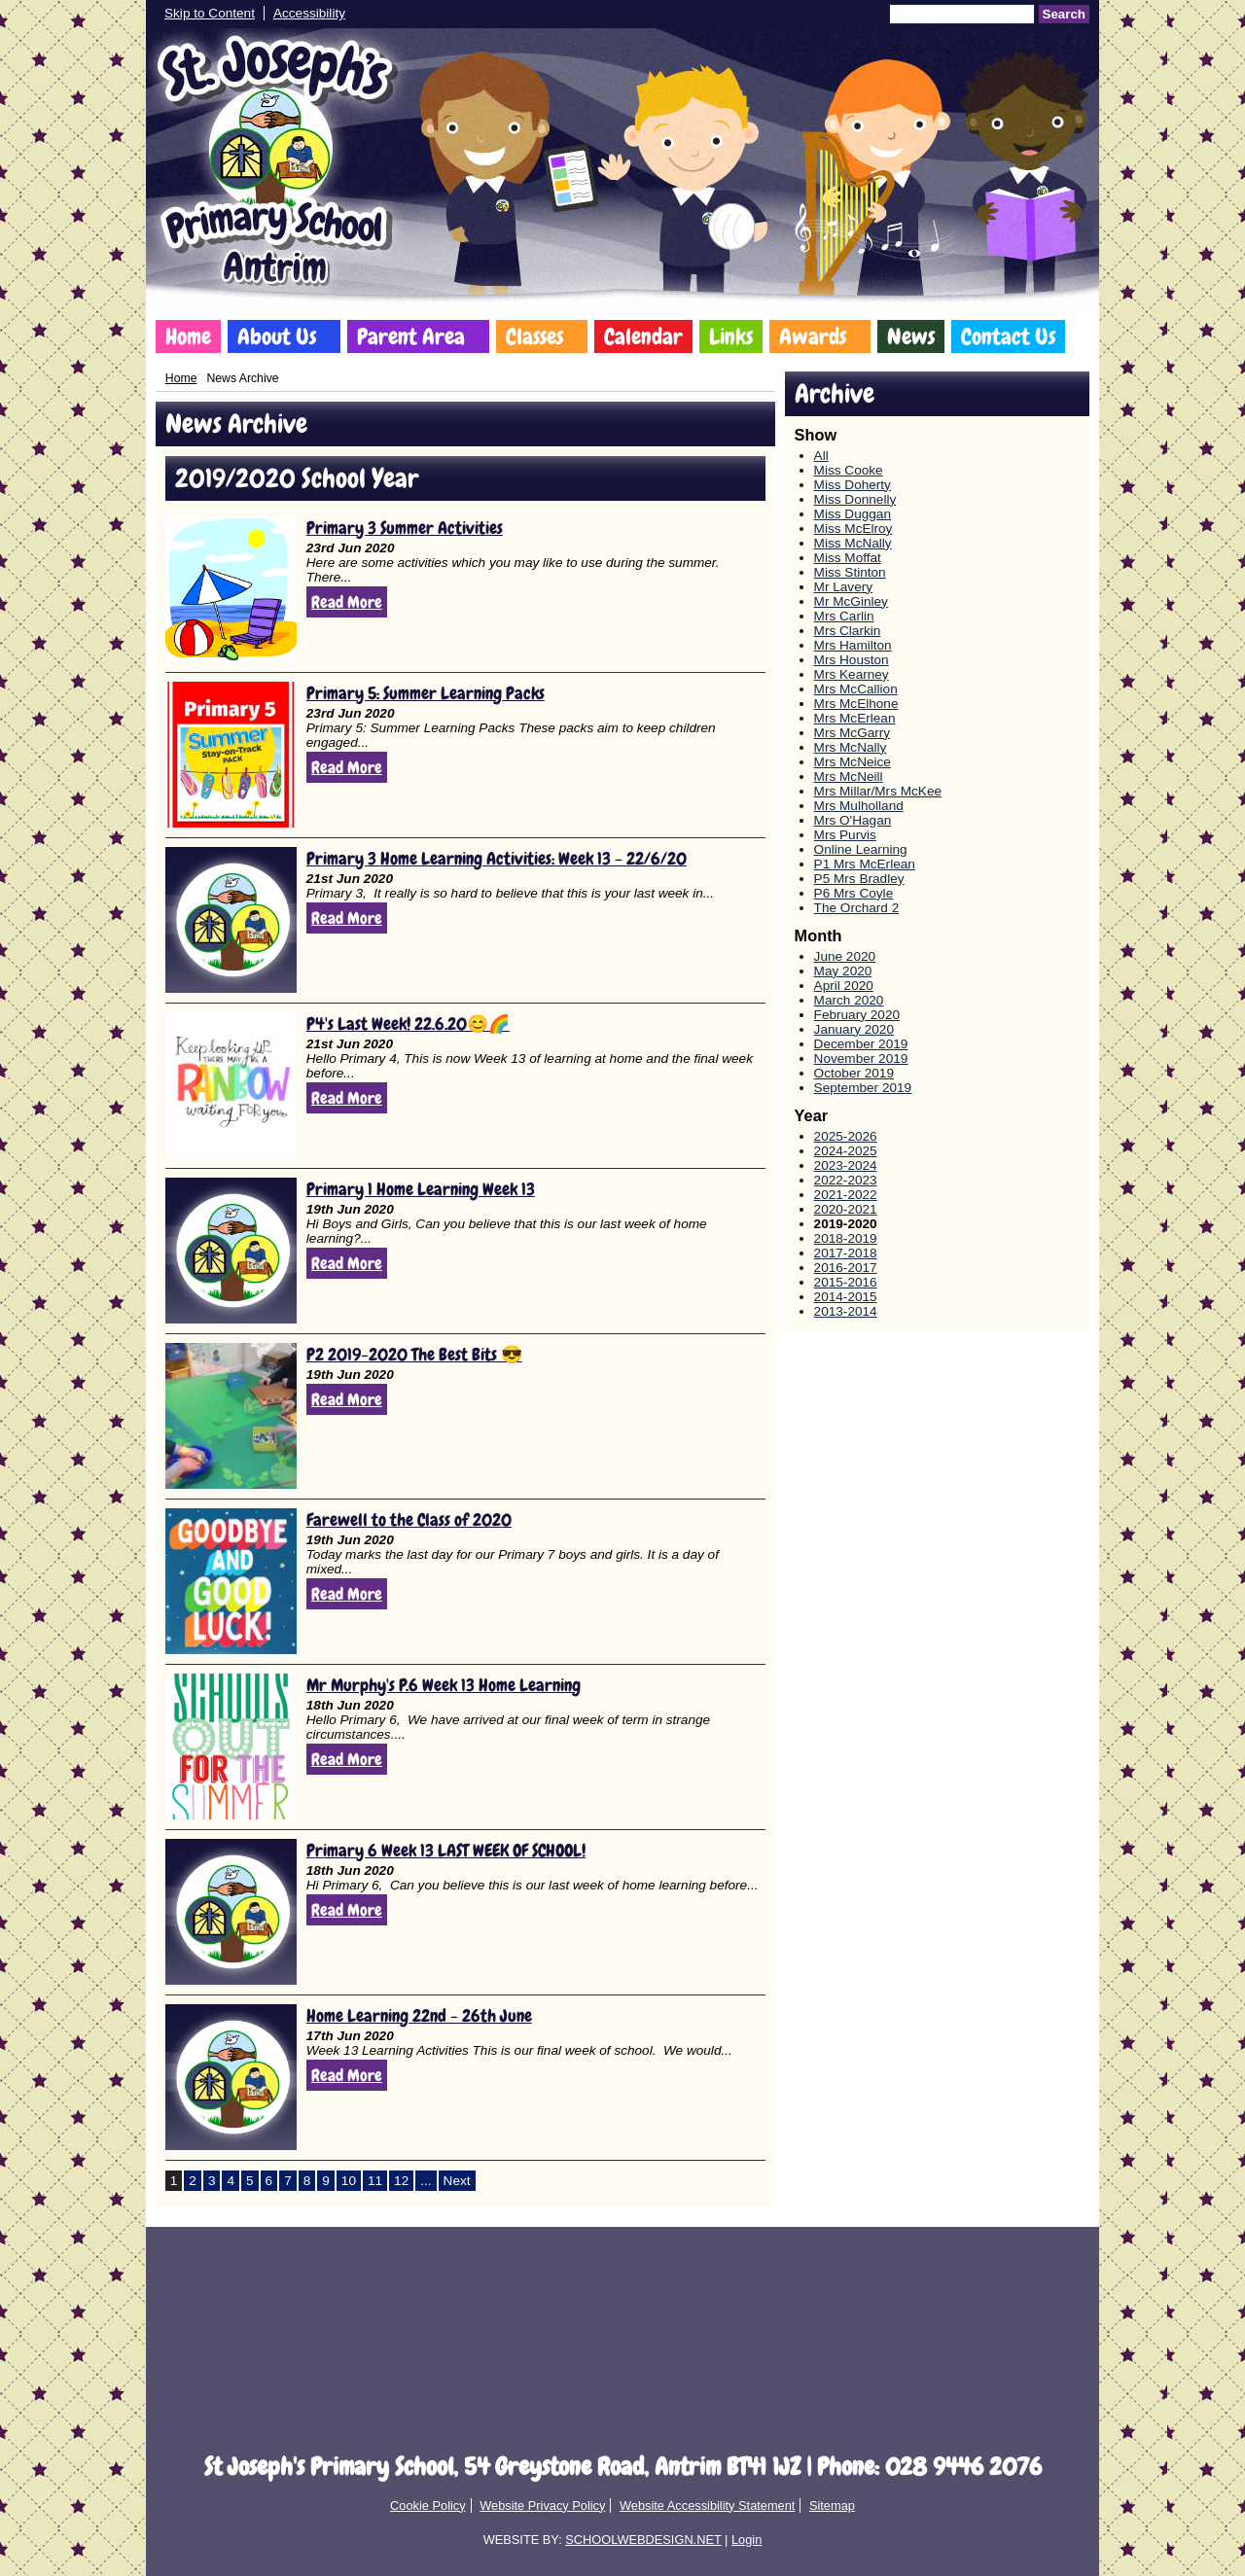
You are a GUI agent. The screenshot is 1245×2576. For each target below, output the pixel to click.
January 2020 (854, 1029)
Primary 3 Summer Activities (404, 527)
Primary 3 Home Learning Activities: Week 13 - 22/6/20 (496, 858)
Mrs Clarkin (847, 630)
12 (401, 2180)
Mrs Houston (851, 660)
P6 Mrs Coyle (854, 893)
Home (188, 336)
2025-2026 (845, 1136)
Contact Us (1008, 336)
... (425, 2180)
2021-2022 (845, 1194)
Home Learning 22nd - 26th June (419, 2015)
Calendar (643, 336)
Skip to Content (209, 13)
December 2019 (861, 1044)
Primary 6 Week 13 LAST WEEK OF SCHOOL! (446, 1850)
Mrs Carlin (844, 616)
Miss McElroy (853, 528)
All (821, 455)
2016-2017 (845, 1267)
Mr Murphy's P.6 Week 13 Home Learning (443, 1685)
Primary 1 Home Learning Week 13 (420, 1189)
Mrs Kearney (851, 674)
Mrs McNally (850, 747)
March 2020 (849, 1000)
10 (348, 2180)
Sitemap (832, 2505)
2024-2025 (845, 1151)
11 (375, 2180)
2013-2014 (845, 1311)
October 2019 (854, 1073)
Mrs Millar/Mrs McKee (878, 791)
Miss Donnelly (855, 499)
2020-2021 (845, 1209)
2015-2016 (845, 1282)
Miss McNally (853, 543)
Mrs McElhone (856, 703)
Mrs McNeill (848, 776)
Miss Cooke (848, 470)
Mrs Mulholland (859, 805)
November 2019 (861, 1058)
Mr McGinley (851, 601)
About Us (276, 336)
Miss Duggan (852, 514)
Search (1064, 14)
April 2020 (843, 985)
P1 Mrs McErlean (864, 864)
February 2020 (857, 1014)
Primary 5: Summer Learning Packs (425, 693)
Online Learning (860, 849)
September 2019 (863, 1087)
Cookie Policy (428, 2505)
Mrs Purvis (845, 835)
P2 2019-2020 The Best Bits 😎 (414, 1354)
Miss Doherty (852, 484)
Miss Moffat (847, 557)
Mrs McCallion (856, 689)
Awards (812, 336)
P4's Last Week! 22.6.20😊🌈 (408, 1023)
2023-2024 (845, 1165)
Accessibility (309, 13)
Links (731, 336)
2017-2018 (845, 1253)
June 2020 (845, 956)
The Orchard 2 (857, 907)
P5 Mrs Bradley (859, 878)
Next (457, 2180)
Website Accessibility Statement (707, 2505)
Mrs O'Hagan (853, 820)
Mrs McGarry (852, 732)
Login (746, 2539)
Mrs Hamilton (853, 645)
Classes (534, 336)
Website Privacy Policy (542, 2505)
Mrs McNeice (852, 762)
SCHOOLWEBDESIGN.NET (643, 2539)
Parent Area (411, 336)
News (911, 336)
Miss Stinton (850, 572)
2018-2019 (845, 1238)
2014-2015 (845, 1296)
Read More (346, 602)
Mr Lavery (843, 587)
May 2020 (843, 971)
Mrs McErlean (855, 718)
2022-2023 (845, 1180)
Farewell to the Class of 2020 (409, 1519)
